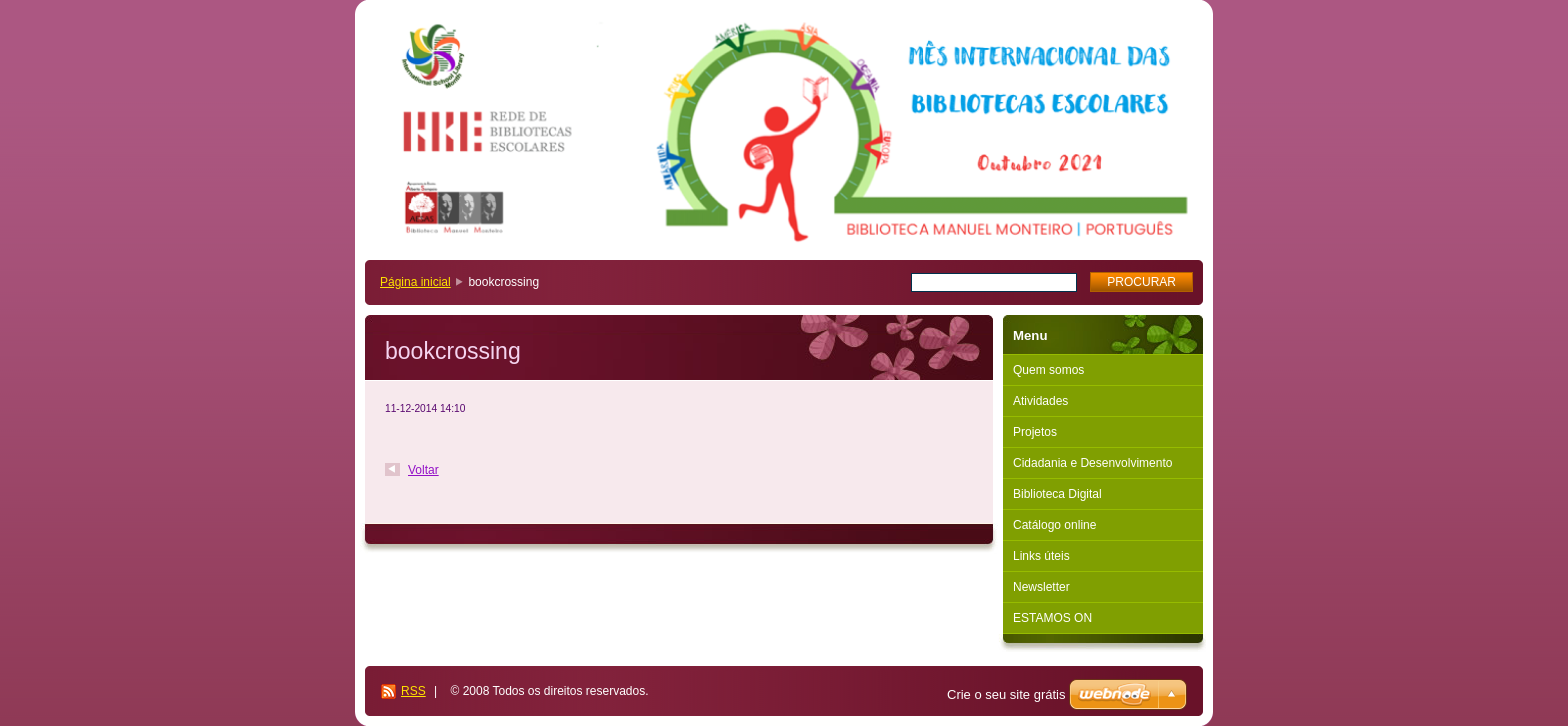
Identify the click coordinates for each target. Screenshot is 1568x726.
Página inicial (415, 282)
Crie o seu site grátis (1006, 694)
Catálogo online (1054, 525)
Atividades (1040, 401)
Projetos (1035, 432)
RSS (413, 691)
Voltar (423, 470)
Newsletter (1041, 587)
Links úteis (1041, 556)
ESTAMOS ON (1052, 618)
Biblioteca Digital (1057, 494)
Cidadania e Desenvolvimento (1092, 463)
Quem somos (1048, 370)
